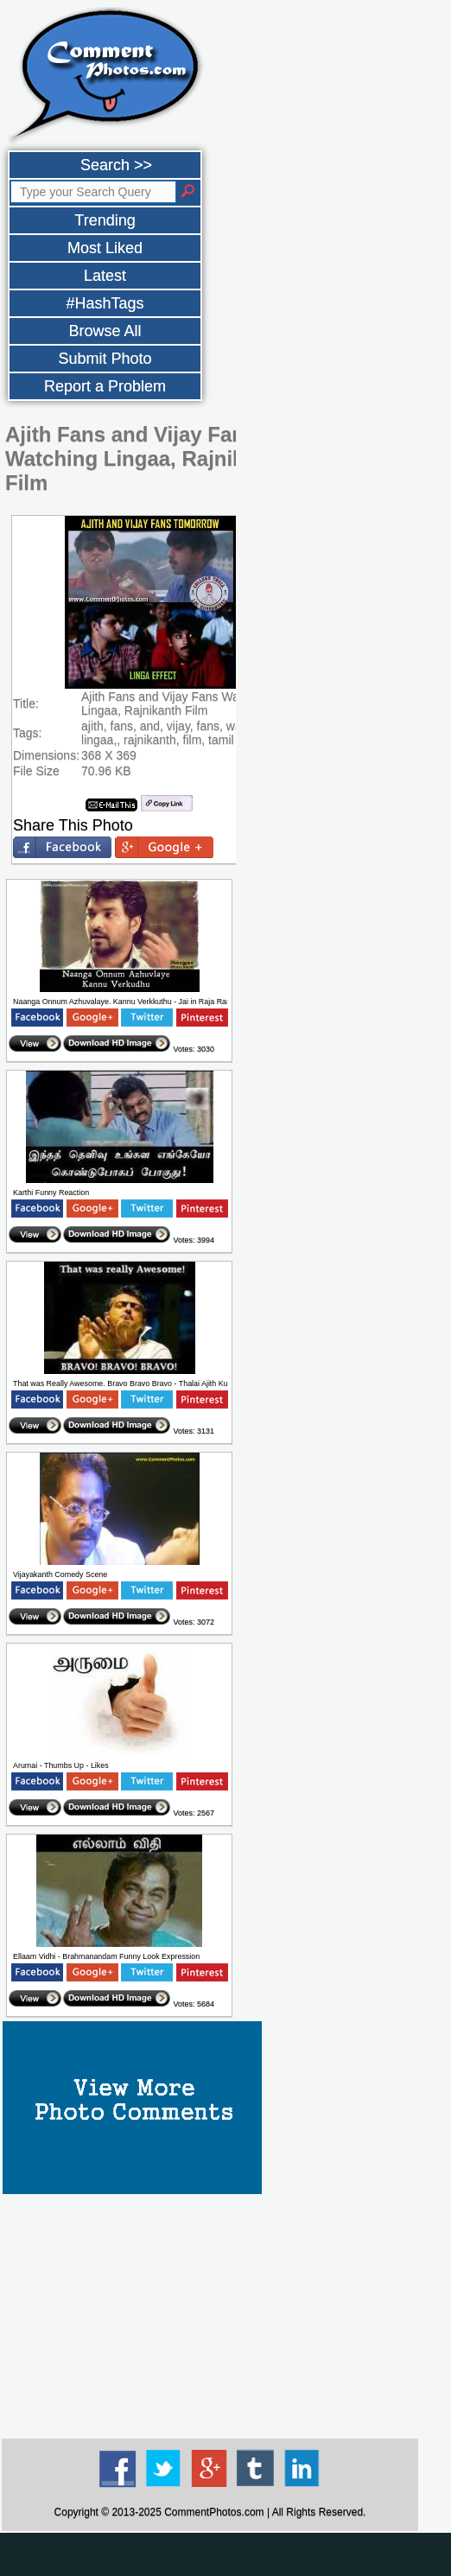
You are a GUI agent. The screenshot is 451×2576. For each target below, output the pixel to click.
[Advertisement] (210, 2315)
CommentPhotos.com (214, 2512)
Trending (104, 220)
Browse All (104, 331)
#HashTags (104, 303)
